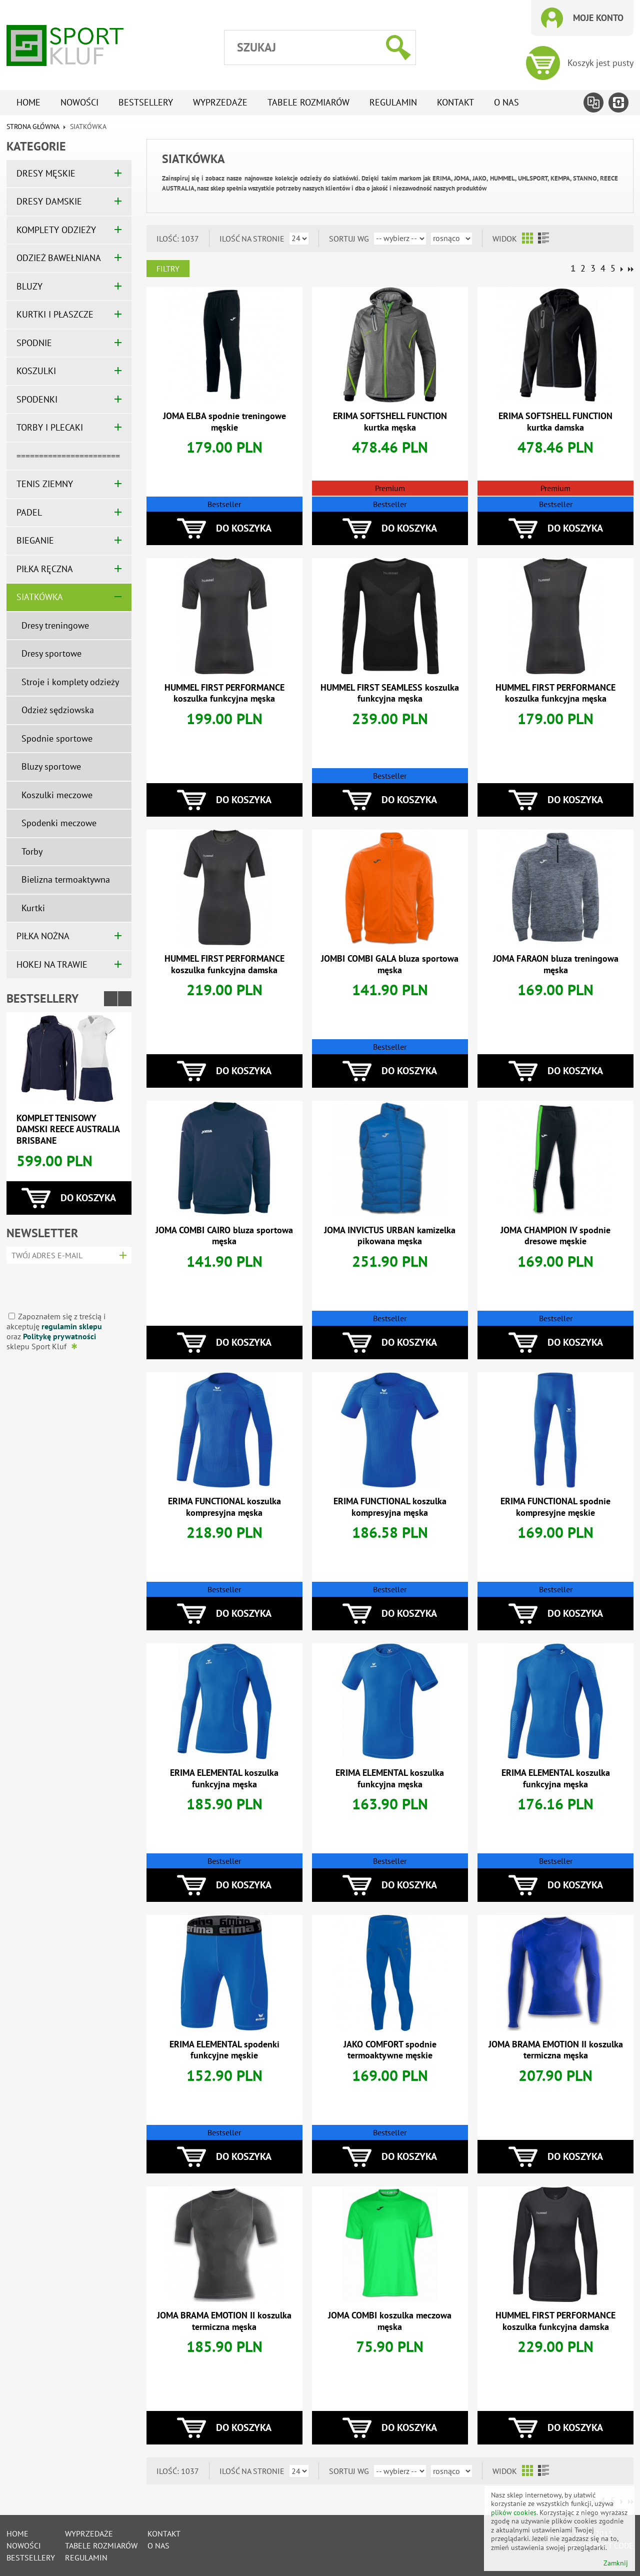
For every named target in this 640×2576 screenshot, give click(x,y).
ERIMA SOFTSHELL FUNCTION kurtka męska (390, 421)
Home (28, 102)
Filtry (168, 269)
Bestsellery (145, 102)
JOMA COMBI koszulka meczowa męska (390, 2320)
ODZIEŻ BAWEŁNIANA (58, 258)
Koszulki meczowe (57, 795)
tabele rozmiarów (309, 102)
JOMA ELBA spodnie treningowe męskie (224, 421)
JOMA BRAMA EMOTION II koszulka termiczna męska (555, 2049)
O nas (506, 102)
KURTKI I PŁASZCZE (55, 314)
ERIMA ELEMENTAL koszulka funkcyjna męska (224, 1778)
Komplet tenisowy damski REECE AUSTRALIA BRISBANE (68, 1129)
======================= (68, 456)
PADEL (29, 512)
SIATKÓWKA (39, 597)
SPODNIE (34, 343)
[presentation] (65, 1284)
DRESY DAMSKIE (49, 201)
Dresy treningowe (55, 625)
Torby (32, 851)
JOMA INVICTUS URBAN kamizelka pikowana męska (390, 1235)
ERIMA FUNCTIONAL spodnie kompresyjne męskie (555, 1506)
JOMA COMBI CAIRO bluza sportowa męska (224, 1235)
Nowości (79, 102)
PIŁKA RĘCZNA (44, 569)
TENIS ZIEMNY (44, 484)
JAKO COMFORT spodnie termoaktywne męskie (390, 2049)
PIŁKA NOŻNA (43, 936)
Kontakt (455, 102)
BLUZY (29, 286)
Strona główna (32, 126)
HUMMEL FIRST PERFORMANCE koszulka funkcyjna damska (224, 964)
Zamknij (616, 2563)
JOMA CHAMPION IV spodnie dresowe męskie (555, 1235)
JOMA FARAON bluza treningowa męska (555, 964)
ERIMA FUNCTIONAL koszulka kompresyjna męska (224, 1506)
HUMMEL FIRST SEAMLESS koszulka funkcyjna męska (389, 693)
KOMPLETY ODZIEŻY (56, 230)
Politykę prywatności (59, 1336)
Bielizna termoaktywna (66, 879)
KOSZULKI (36, 371)
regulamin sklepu (72, 1326)
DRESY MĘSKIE (46, 173)
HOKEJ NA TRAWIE (52, 964)
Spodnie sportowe (57, 738)
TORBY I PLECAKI (49, 427)
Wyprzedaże (220, 102)
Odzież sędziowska (58, 710)
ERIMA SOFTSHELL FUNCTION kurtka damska (555, 421)
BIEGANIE (35, 540)
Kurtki (33, 908)
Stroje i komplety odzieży (70, 682)
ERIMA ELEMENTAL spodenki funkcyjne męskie (225, 2049)
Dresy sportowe (52, 653)
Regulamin (393, 102)
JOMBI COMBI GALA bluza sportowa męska (389, 964)
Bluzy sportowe (51, 766)
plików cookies (513, 2512)
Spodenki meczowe (59, 823)
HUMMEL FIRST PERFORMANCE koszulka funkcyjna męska (224, 693)
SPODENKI (37, 399)
